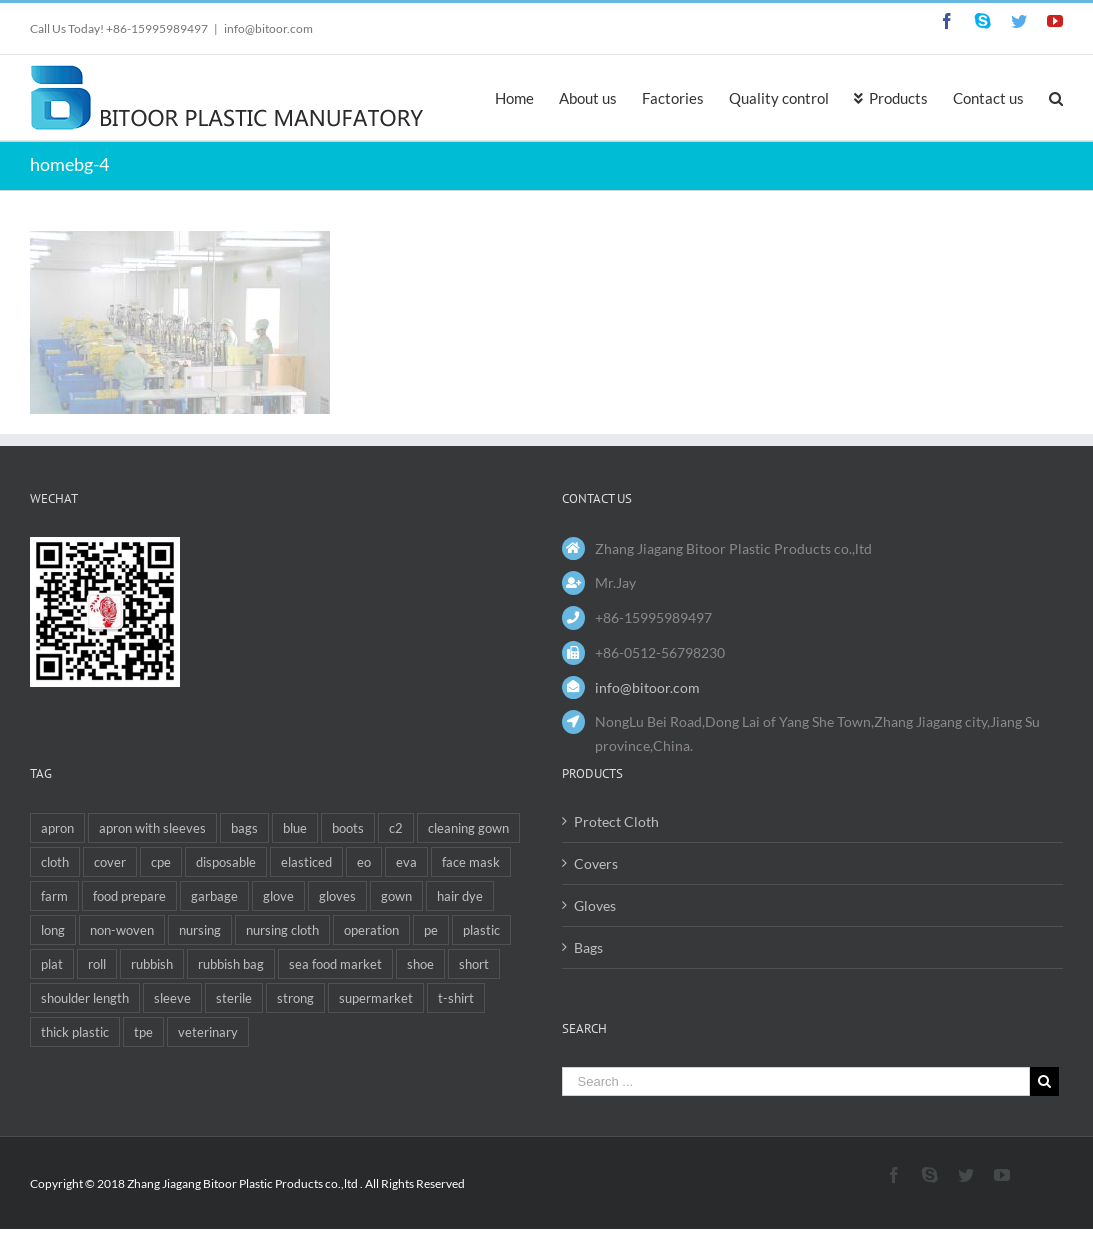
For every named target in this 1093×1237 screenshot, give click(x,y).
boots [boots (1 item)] (348, 828)
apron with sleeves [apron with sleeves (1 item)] (152, 828)
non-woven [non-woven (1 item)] (122, 930)
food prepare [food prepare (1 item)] (129, 896)
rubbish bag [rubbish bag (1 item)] (231, 964)
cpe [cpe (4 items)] (161, 862)
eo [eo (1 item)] (364, 862)
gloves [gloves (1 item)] (337, 896)
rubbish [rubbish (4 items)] (152, 964)
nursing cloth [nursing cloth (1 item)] (282, 930)
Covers (596, 863)
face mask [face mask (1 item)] (471, 862)
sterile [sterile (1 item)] (234, 998)
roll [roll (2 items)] (97, 964)
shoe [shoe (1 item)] (420, 964)
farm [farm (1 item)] (54, 896)
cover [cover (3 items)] (110, 862)
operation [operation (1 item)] (371, 930)
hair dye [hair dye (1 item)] (460, 896)
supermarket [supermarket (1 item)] (376, 998)
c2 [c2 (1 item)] (396, 828)
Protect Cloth (616, 821)
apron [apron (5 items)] (57, 828)
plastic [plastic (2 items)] (481, 930)
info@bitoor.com (268, 28)
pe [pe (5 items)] (431, 930)
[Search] (1056, 97)
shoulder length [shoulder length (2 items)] (85, 998)
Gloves (595, 905)
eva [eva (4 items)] (406, 862)
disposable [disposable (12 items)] (226, 862)
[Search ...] (796, 1081)
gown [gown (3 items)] (396, 896)
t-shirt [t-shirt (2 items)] (456, 998)
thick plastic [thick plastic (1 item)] (75, 1032)
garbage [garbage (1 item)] (214, 896)
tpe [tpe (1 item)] (143, 1032)
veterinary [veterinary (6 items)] (208, 1032)
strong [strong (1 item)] (295, 998)
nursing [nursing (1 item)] (200, 930)
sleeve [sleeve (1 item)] (172, 998)
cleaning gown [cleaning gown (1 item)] (468, 828)
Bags (588, 947)
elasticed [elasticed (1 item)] (306, 862)
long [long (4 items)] (53, 930)
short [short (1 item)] (474, 964)
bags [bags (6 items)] (244, 828)
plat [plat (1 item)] (52, 964)
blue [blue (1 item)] (295, 828)
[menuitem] (527, 97)
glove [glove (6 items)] (278, 896)
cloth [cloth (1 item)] (55, 862)
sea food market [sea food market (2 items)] (335, 964)
